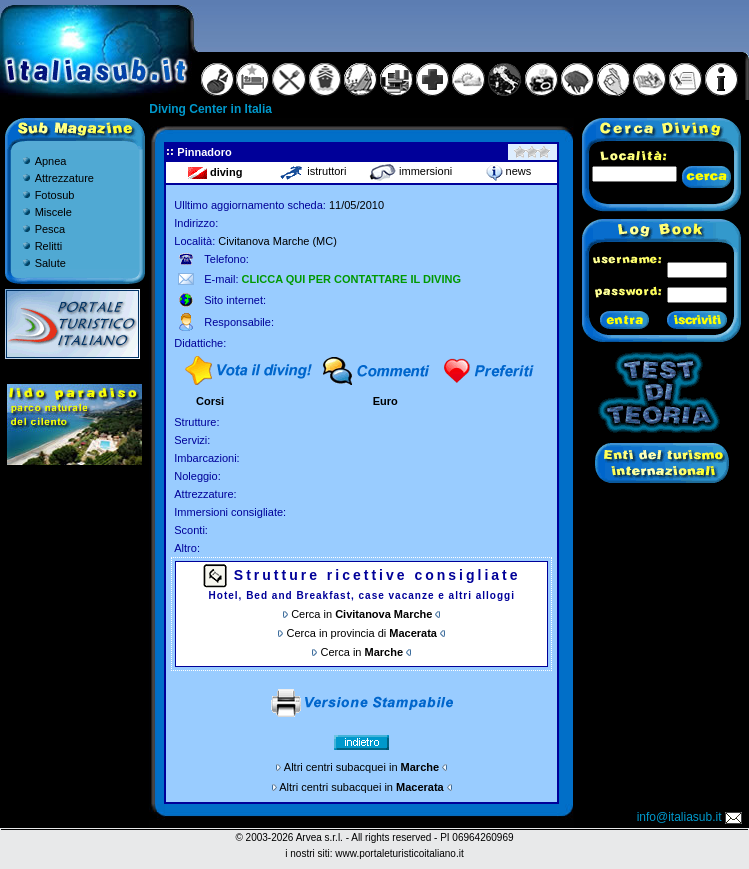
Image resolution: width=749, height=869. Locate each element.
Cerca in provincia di (362, 633)
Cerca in (361, 614)
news (509, 171)
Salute (50, 263)
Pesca (50, 229)
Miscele (53, 212)
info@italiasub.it (691, 817)
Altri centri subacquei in (361, 767)
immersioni (410, 171)
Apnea (51, 161)
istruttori (312, 171)
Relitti (49, 246)
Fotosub (55, 195)
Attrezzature (64, 178)
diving (215, 172)
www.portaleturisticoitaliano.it (399, 853)
